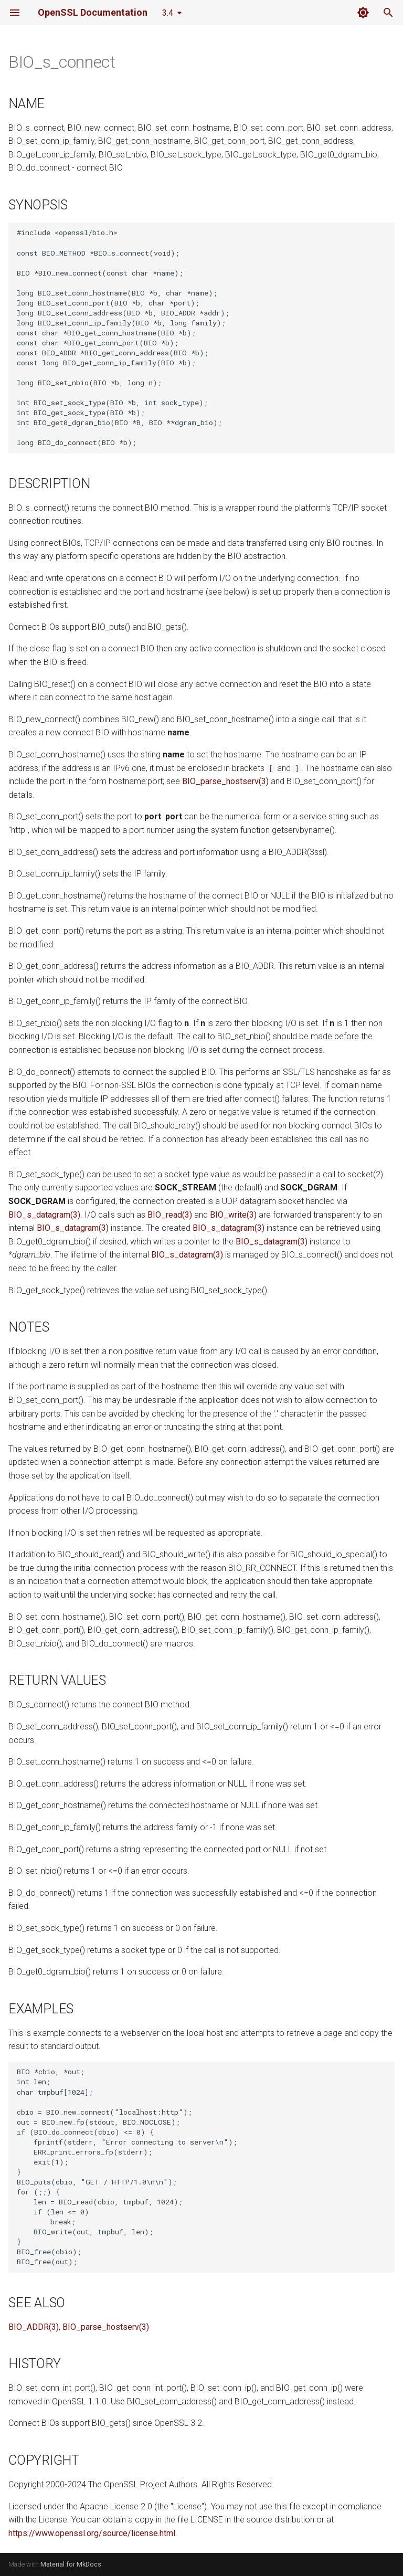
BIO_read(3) (169, 1215)
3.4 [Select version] (167, 13)
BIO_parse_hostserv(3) (225, 781)
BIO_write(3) (233, 1215)
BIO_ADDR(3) (33, 2327)
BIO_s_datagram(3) (44, 1215)
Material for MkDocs (70, 2564)
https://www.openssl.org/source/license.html (91, 2533)
